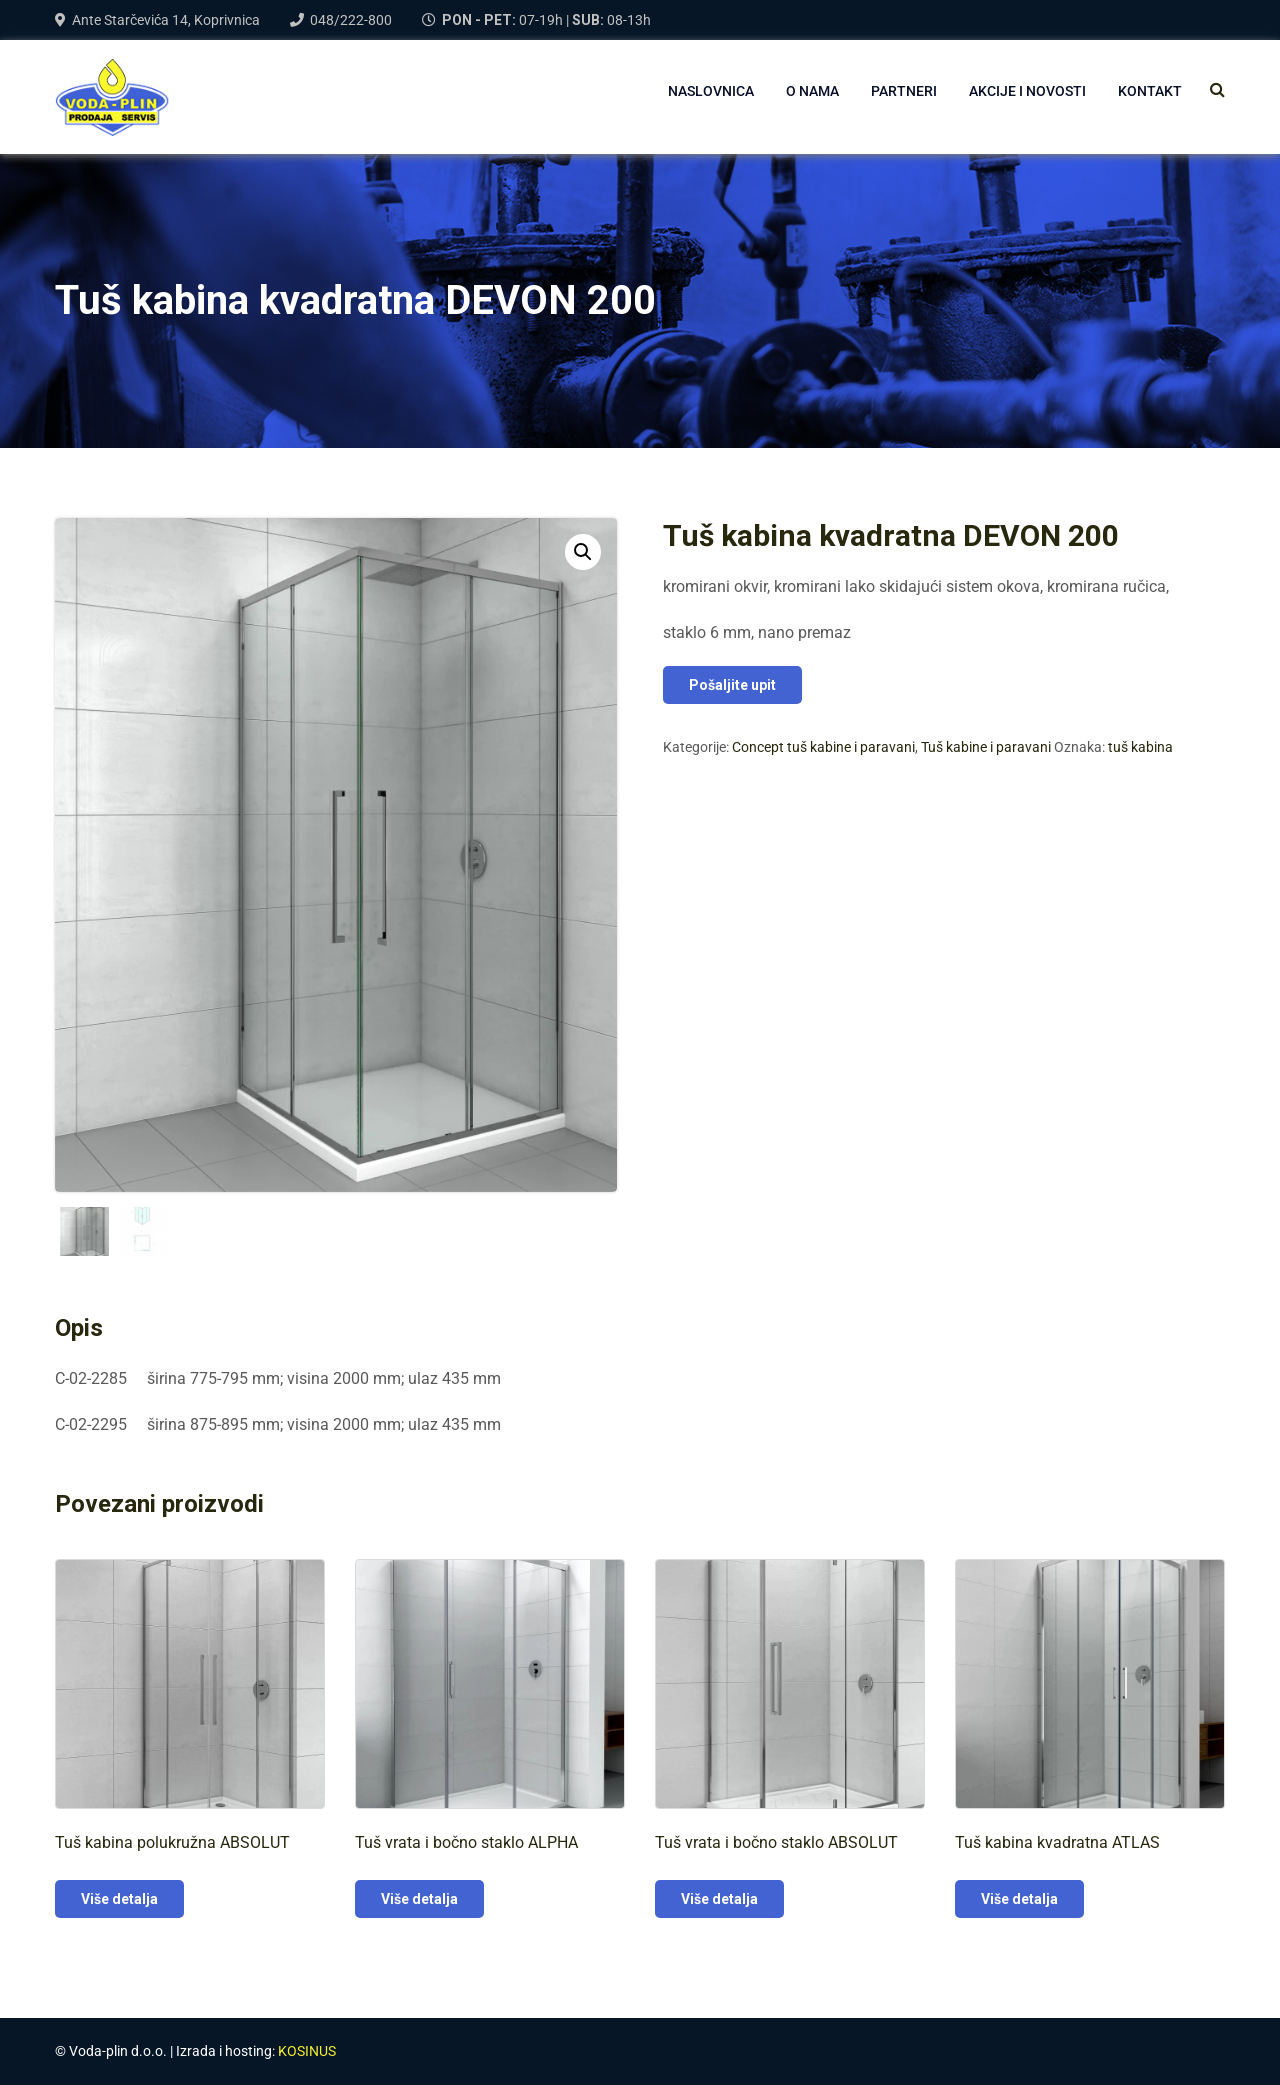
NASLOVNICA (711, 91)
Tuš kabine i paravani (986, 747)
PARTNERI (904, 91)
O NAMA (812, 91)
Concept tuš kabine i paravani (823, 747)
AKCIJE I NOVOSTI (1027, 91)
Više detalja (119, 1899)
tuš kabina (1140, 747)
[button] (583, 552)
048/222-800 (351, 20)
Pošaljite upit (732, 685)
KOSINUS (307, 2051)
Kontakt (1150, 91)
